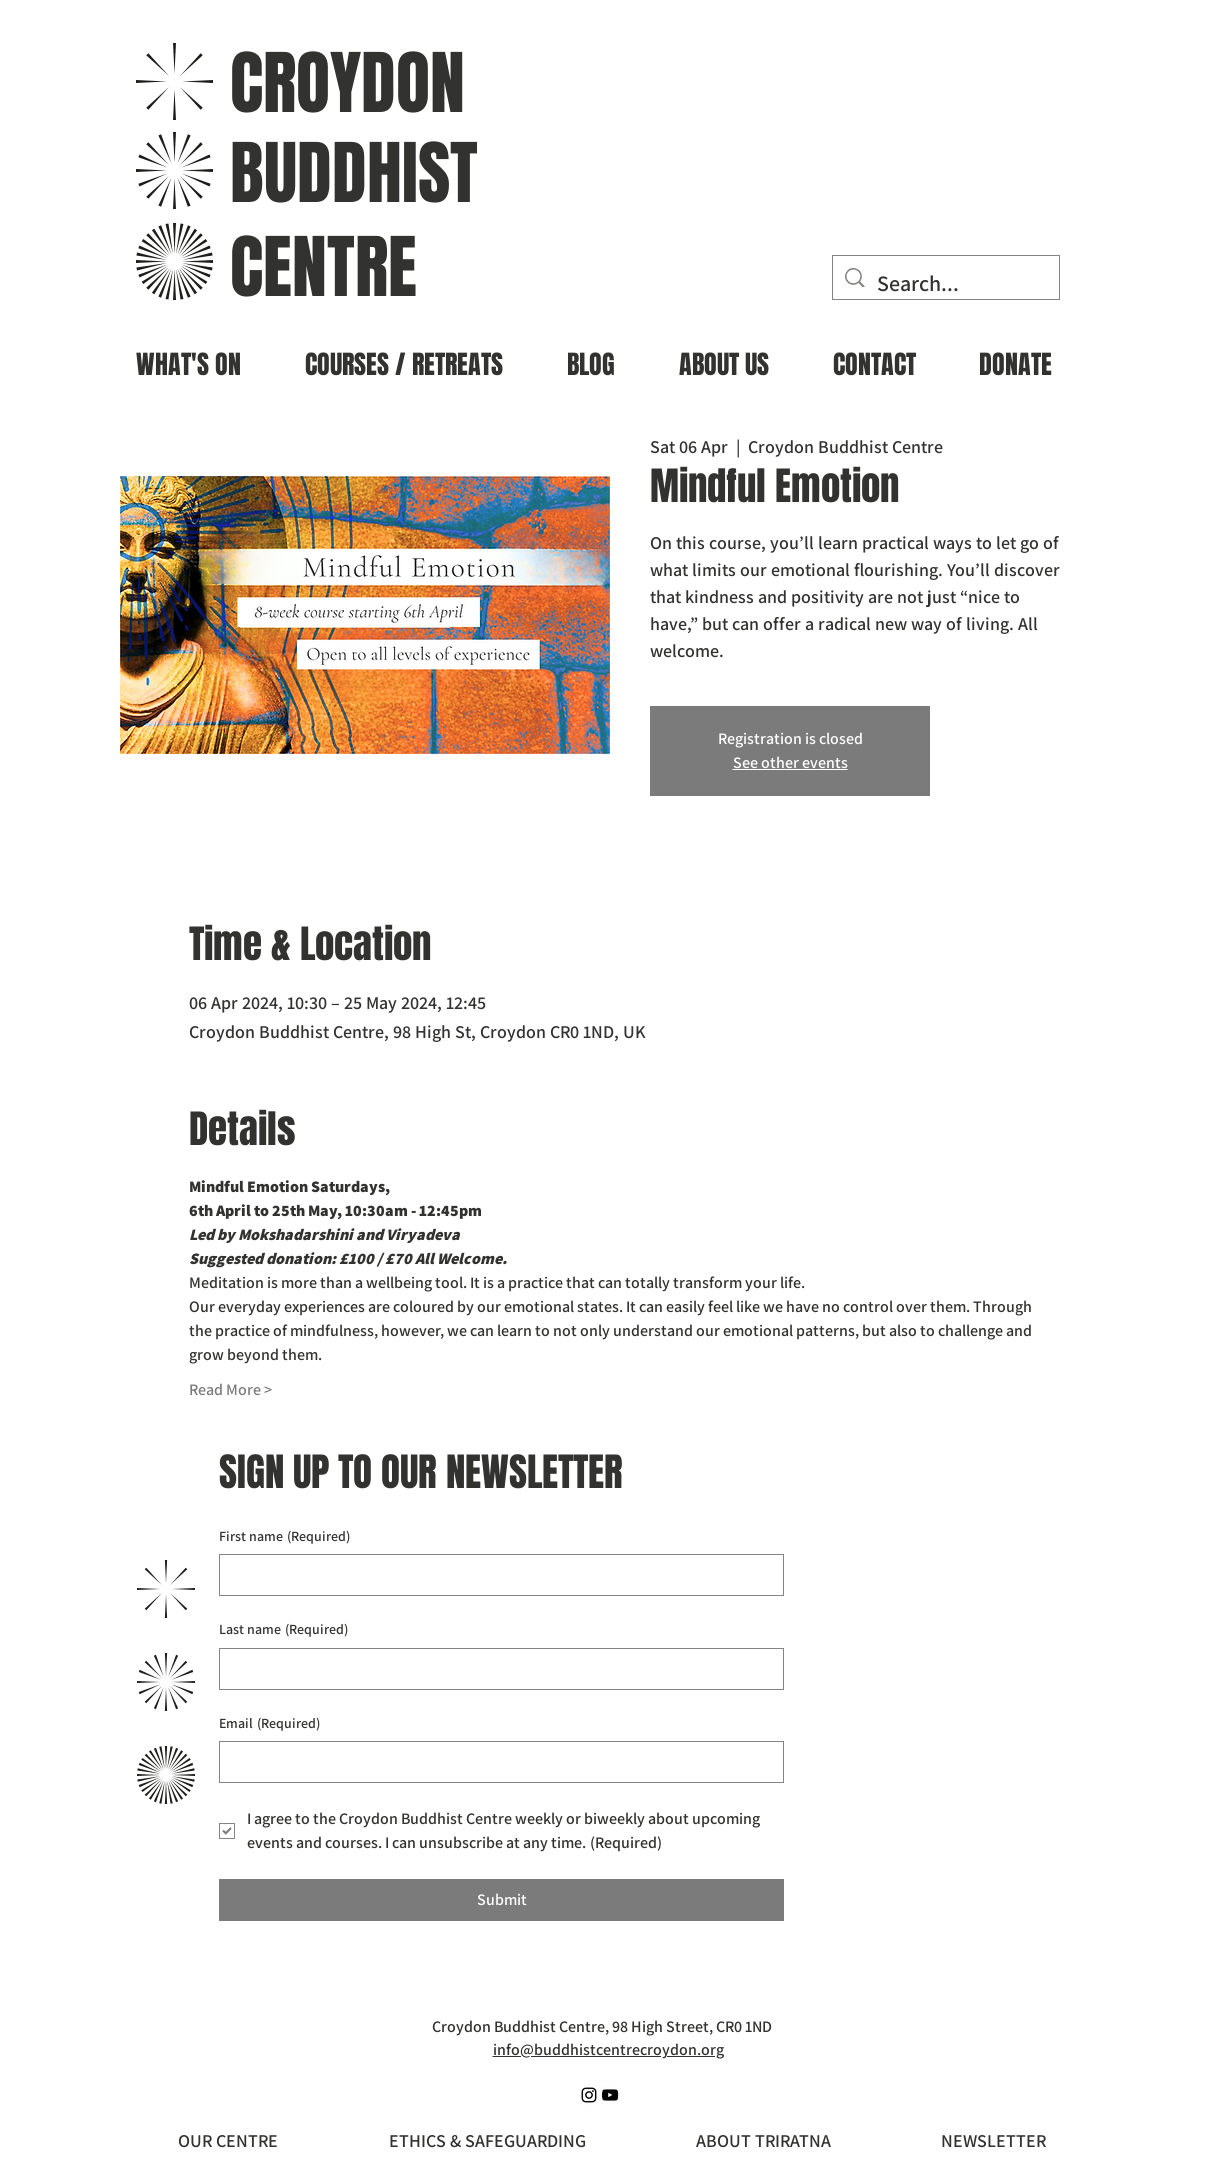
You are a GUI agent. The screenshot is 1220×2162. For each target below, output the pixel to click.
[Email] (495, 1762)
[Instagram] (589, 2095)
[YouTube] (610, 2095)
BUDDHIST (354, 173)
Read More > (230, 1389)
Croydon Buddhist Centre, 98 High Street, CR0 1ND (602, 2026)
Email (269, 1724)
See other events (790, 762)
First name (284, 1537)
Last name (283, 1630)
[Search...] (947, 283)
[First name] (495, 1575)
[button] (188, 356)
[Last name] (495, 1669)
